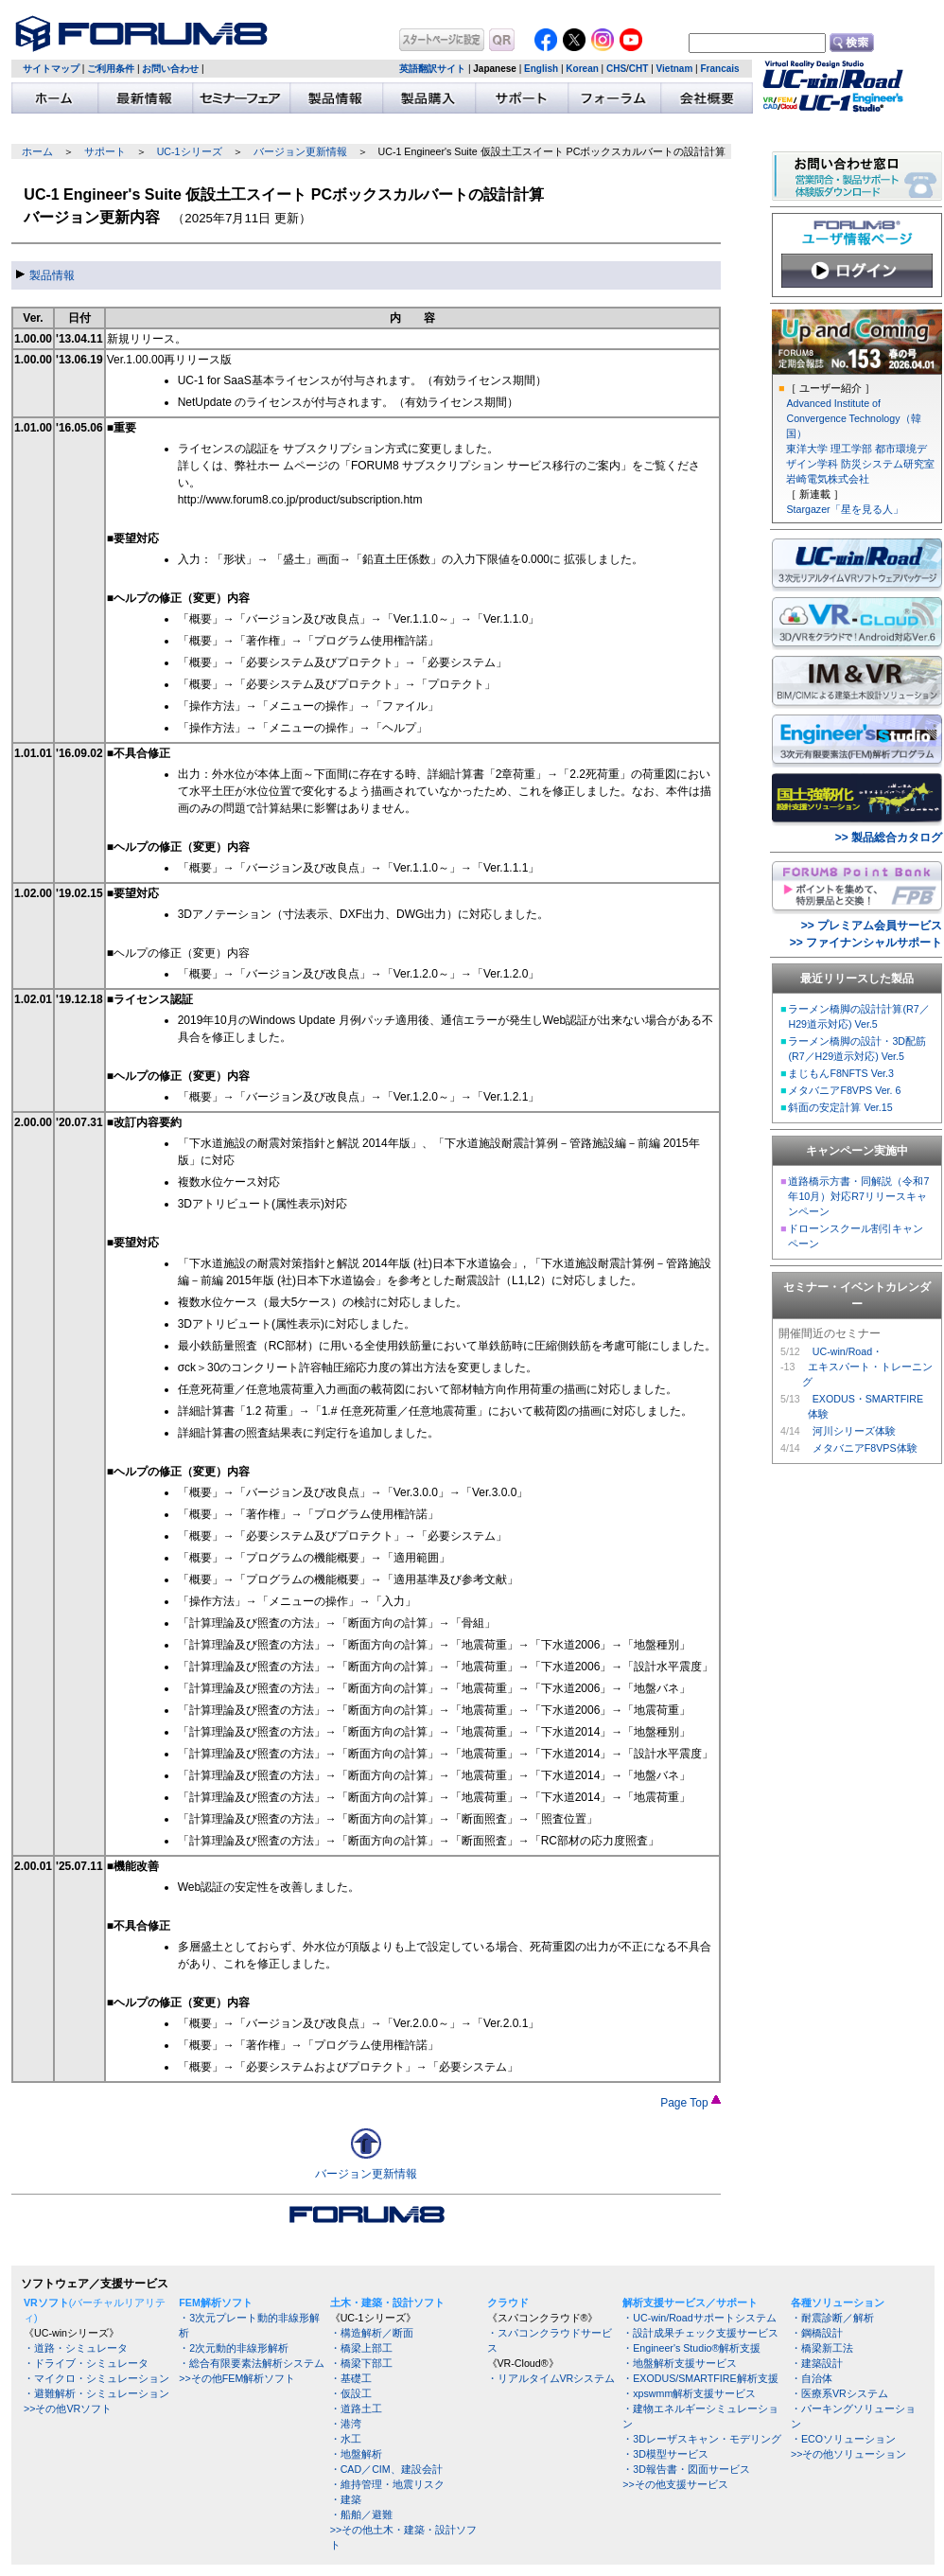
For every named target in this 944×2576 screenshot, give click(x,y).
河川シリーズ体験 (854, 1431)
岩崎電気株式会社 (827, 479)
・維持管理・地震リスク (387, 2484)
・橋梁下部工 (361, 2363)
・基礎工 (351, 2378)
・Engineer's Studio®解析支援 (691, 2348)
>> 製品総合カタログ (888, 837)
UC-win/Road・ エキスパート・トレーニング (867, 1366)
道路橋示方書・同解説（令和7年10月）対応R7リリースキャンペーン (858, 1196)
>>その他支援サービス (674, 2484)
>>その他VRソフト (68, 2408)
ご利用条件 (110, 68)
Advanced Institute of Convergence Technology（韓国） (853, 418)
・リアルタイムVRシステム (551, 2378)
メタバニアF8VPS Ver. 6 (844, 1090)
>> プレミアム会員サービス (871, 925)
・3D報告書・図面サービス (686, 2469)
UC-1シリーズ (189, 151)
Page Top (690, 2102)
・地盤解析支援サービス (679, 2363)
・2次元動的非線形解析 (233, 2348)
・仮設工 (351, 2393)
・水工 (345, 2438)
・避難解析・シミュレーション (96, 2393)
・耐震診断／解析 (832, 2317)
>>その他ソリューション (848, 2454)
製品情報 (45, 275)
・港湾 (345, 2423)
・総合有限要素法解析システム (251, 2363)
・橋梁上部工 (361, 2348)
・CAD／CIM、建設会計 (386, 2469)
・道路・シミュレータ (76, 2348)
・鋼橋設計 (817, 2332)
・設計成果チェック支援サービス (700, 2332)
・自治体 (811, 2378)
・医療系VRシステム (839, 2393)
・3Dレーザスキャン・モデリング (701, 2438)
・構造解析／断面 (371, 2332)
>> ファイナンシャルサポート (866, 942)
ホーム (37, 151)
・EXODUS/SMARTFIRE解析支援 (700, 2378)
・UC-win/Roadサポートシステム (699, 2317)
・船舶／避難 (361, 2514)
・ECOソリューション (843, 2438)
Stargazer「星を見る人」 (844, 509)
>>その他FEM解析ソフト (237, 2378)
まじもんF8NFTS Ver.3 (841, 1073)
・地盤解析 (356, 2454)
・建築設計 (817, 2363)
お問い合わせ (170, 68)
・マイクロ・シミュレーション (96, 2378)
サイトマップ (51, 68)
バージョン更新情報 (300, 151)
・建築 (345, 2499)
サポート (105, 151)
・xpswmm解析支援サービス (689, 2393)
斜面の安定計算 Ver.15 (840, 1107)
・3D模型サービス (665, 2454)
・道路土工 (356, 2408)
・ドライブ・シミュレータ (86, 2363)
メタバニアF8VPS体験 (865, 1448)
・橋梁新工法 (822, 2348)
